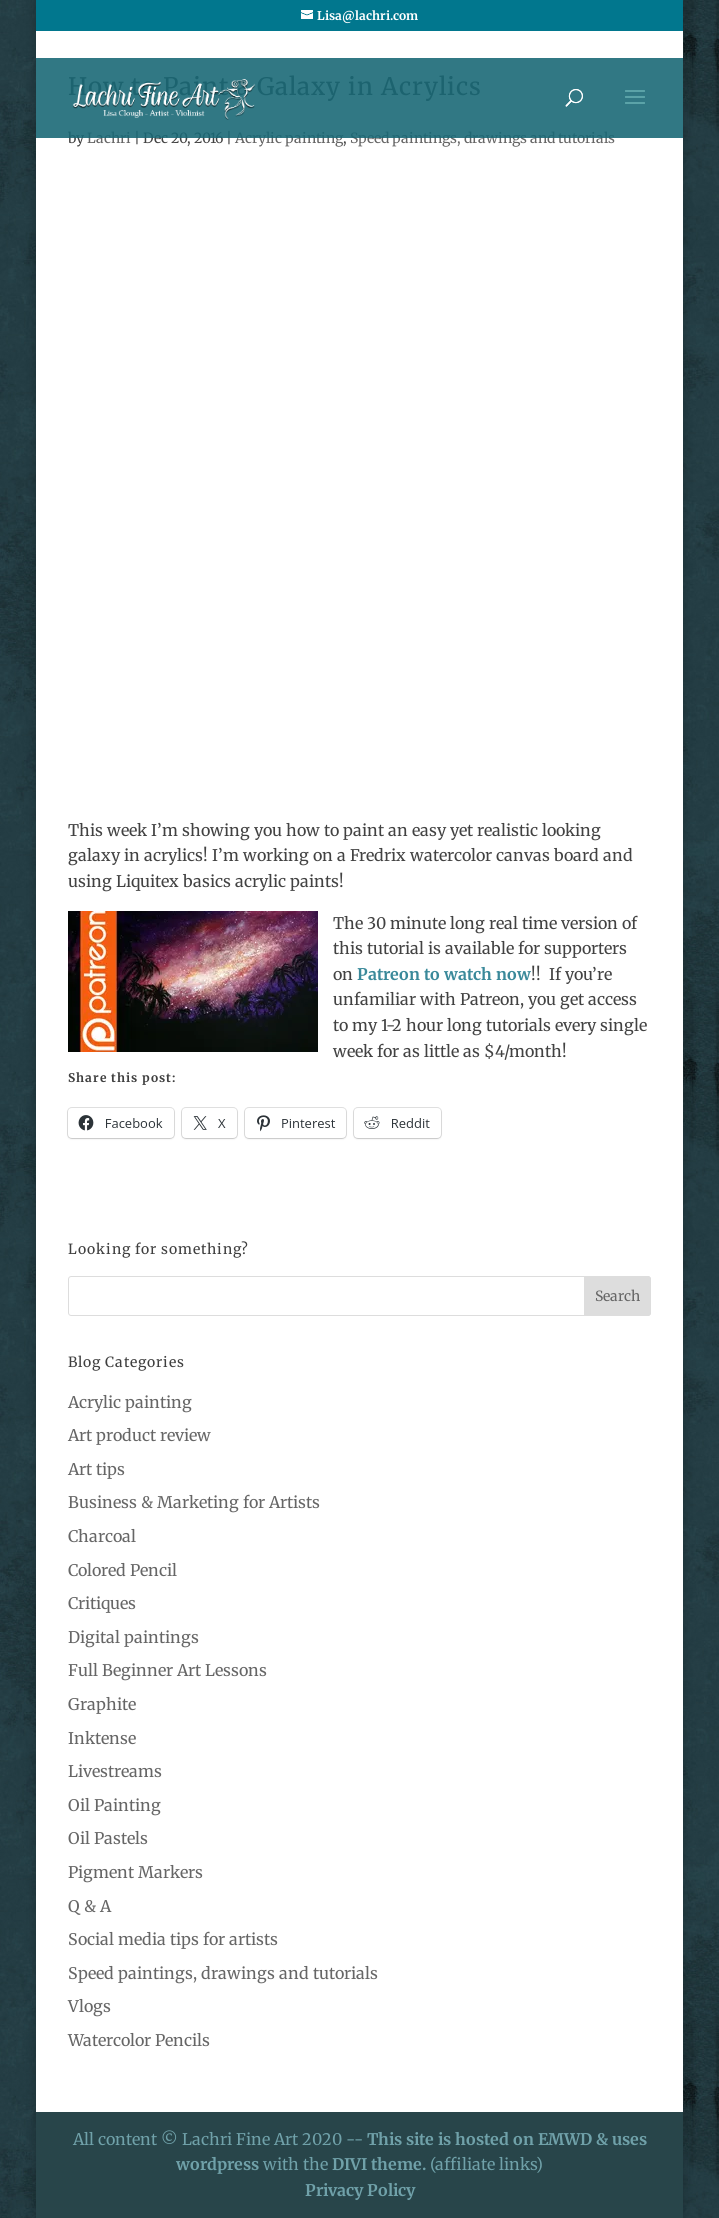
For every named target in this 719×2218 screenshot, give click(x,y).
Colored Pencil (122, 1570)
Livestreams (115, 1771)
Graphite (102, 1704)
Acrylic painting (130, 1402)
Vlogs (89, 2006)
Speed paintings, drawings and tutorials (223, 1973)
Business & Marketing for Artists (194, 1502)
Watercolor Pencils (139, 2040)
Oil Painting (114, 1805)
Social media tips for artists (173, 1939)
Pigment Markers (135, 1872)
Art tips (96, 1469)
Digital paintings (133, 1637)
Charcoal (102, 1536)
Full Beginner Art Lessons (167, 1670)
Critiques (102, 1603)
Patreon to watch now (444, 974)
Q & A (89, 1906)
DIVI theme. (381, 2164)
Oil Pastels (108, 1838)
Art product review (139, 1435)
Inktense (102, 1738)
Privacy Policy (360, 2190)
